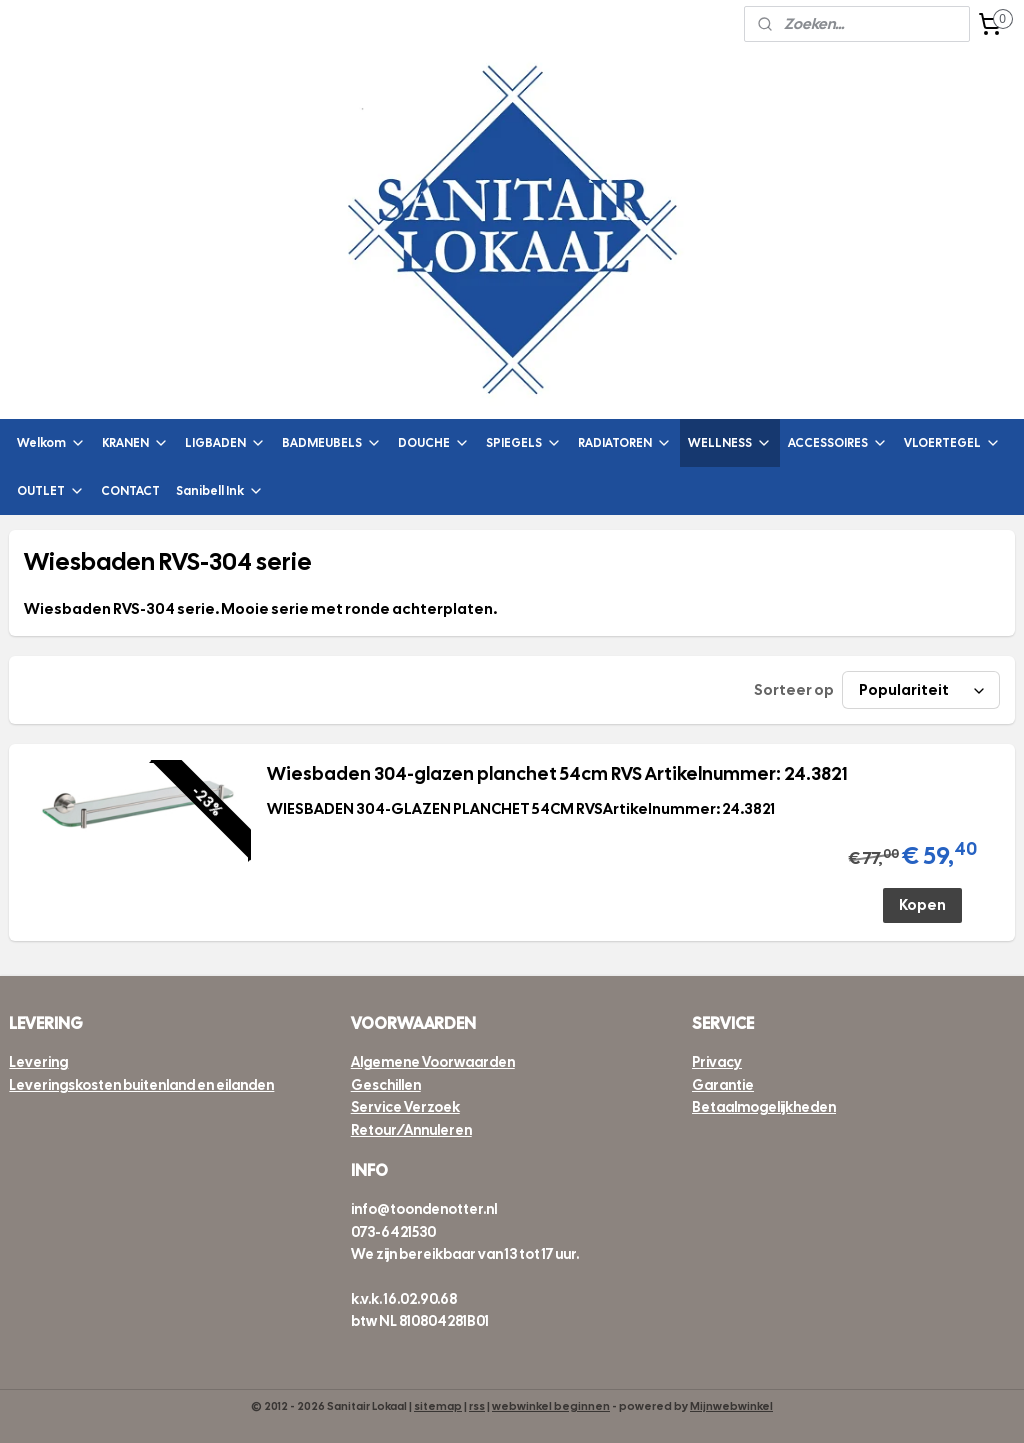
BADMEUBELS (332, 443)
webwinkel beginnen (551, 1406)
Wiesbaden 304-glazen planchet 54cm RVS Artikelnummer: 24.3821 (557, 774)
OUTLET (51, 491)
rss (477, 1406)
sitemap (438, 1406)
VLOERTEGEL (952, 443)
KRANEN (135, 443)
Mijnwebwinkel (731, 1406)
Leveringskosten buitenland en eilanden (141, 1085)
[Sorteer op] (921, 691)
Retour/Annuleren (411, 1130)
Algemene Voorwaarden (433, 1062)
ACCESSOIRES (838, 443)
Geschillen (386, 1085)
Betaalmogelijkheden (764, 1107)
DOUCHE (434, 443)
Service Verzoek (405, 1107)
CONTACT (130, 491)
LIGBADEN (225, 443)
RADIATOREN (625, 443)
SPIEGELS (524, 443)
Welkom (51, 443)
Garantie (723, 1085)
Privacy (717, 1062)
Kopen (922, 905)
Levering (38, 1062)
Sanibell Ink (220, 491)
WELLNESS (730, 443)
